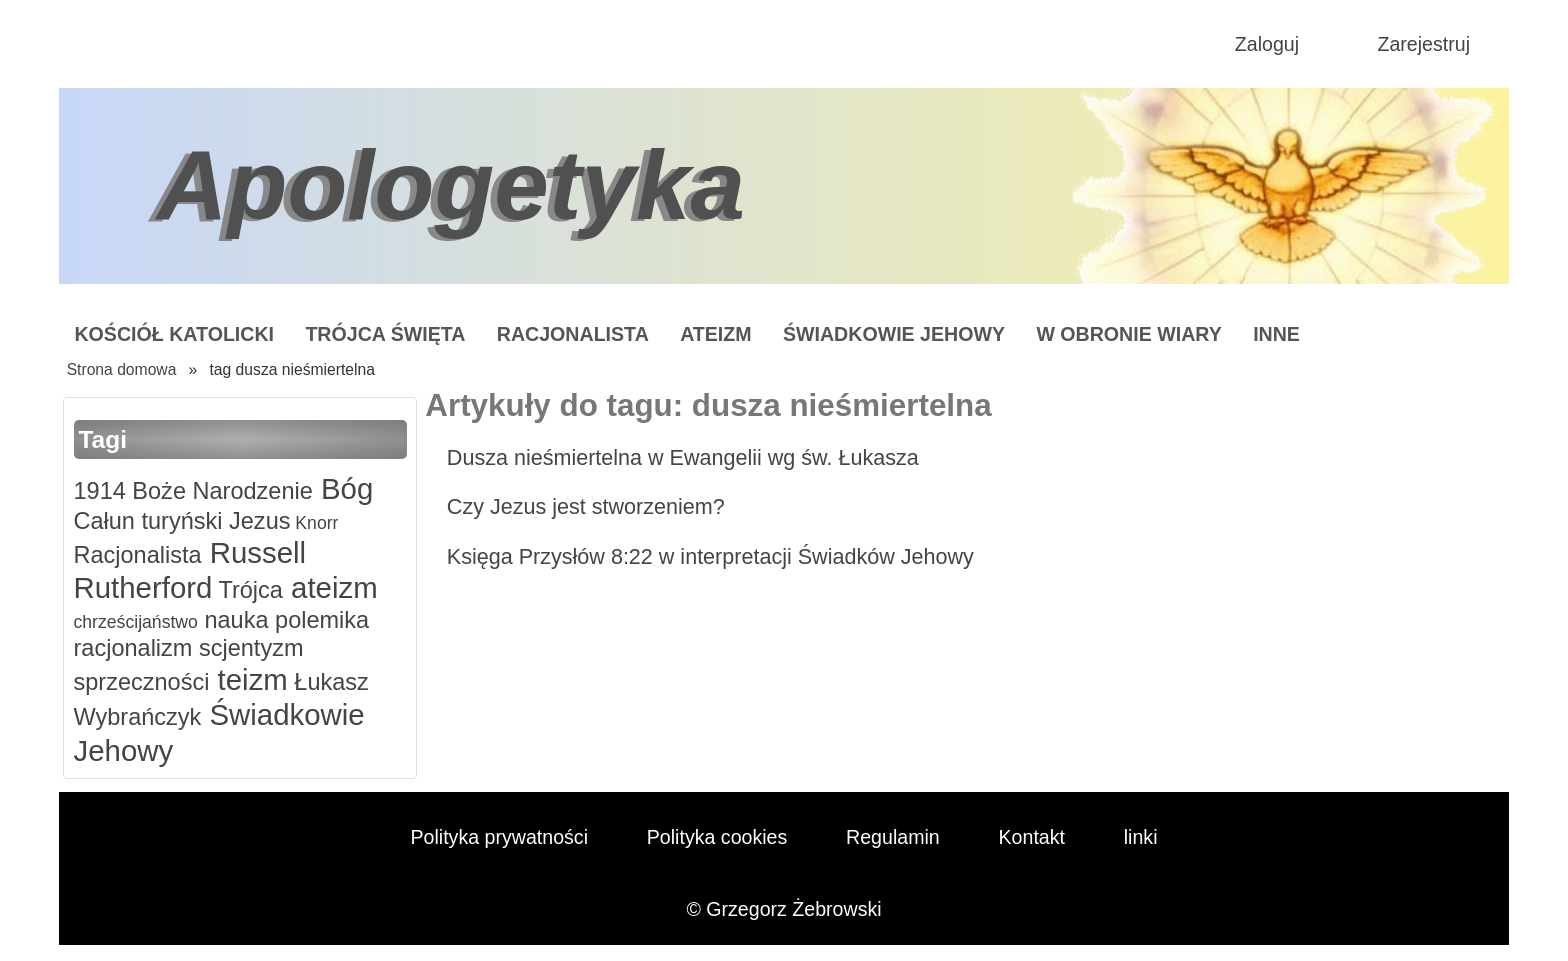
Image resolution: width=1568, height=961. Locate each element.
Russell (254, 552)
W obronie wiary (1128, 334)
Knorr (314, 523)
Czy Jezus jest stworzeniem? (586, 506)
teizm (248, 679)
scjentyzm (247, 648)
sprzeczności (142, 682)
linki (1141, 837)
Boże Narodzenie (219, 491)
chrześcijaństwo (136, 622)
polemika (319, 620)
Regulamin (893, 837)
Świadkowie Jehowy (894, 334)
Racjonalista (573, 334)
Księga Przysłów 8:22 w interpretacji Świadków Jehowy (710, 556)
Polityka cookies (717, 837)
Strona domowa (122, 369)
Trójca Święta (385, 334)
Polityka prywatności (499, 837)
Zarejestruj (1423, 44)
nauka (233, 620)
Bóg (343, 488)
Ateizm (715, 334)
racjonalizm (133, 648)
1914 (100, 491)
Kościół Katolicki (174, 334)
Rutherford (143, 587)
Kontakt (1032, 837)
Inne (1276, 334)
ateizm (330, 587)
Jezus (257, 521)
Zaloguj (1267, 44)
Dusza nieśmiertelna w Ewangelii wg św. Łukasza (683, 457)
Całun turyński (148, 521)
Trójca (247, 590)
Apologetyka (451, 185)
